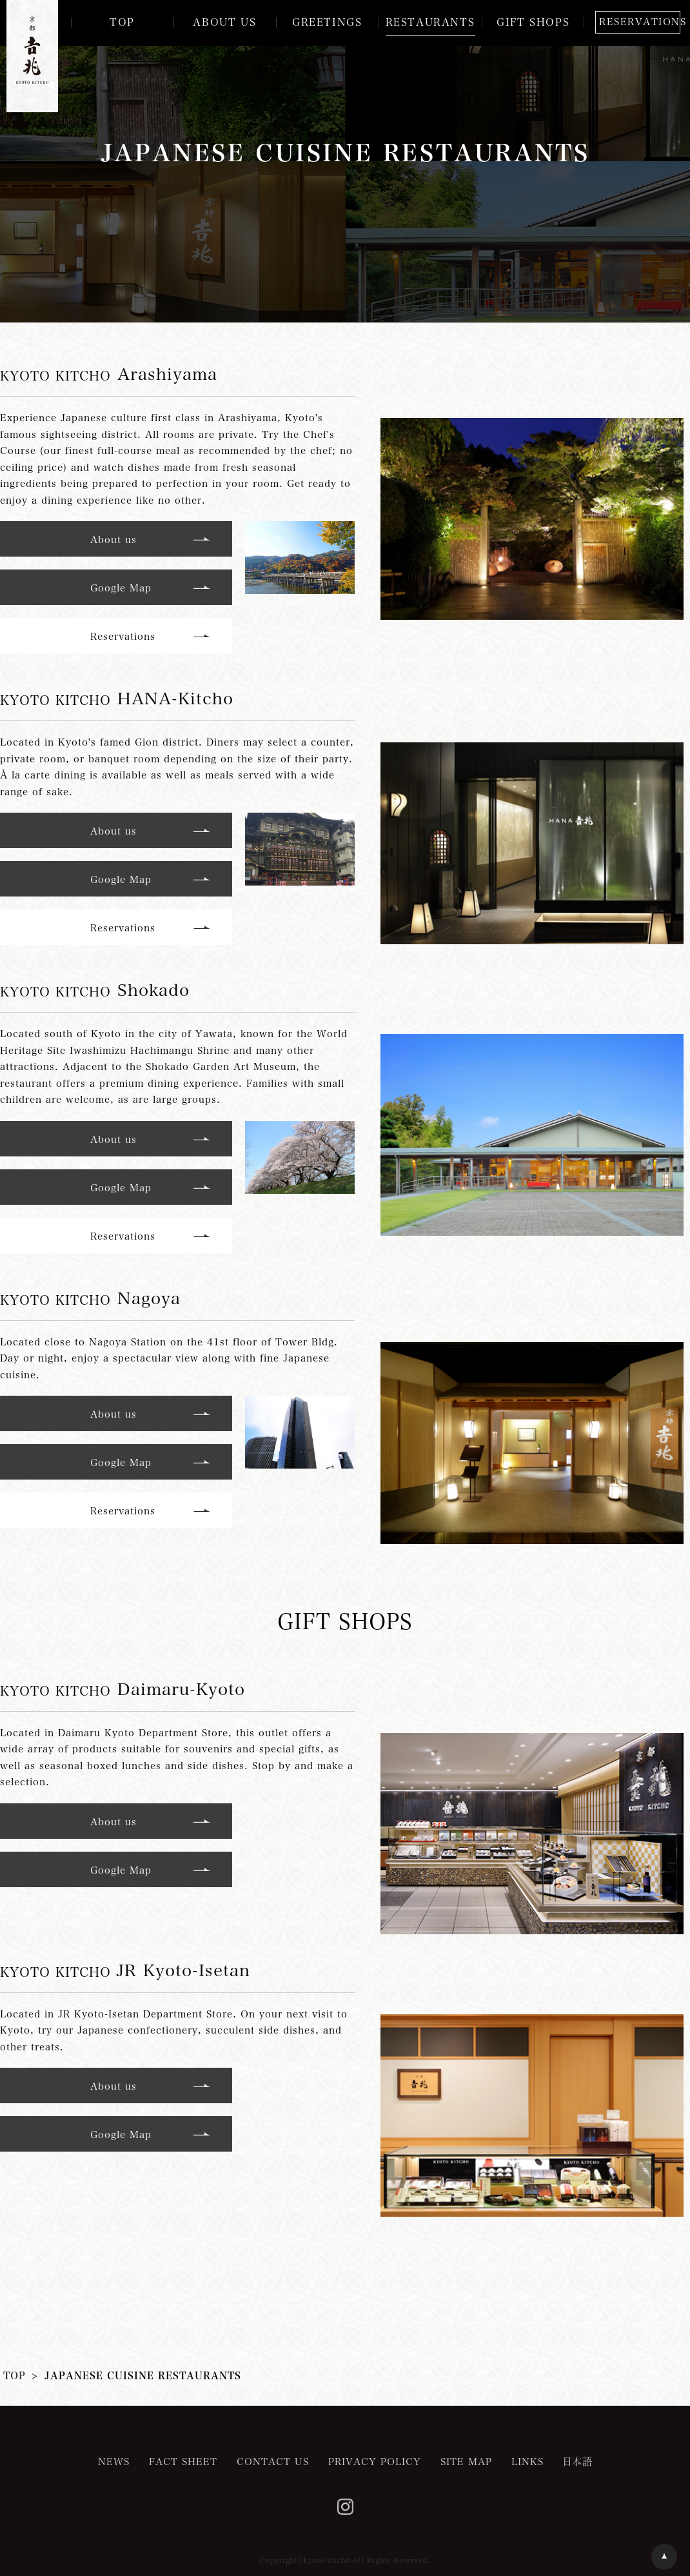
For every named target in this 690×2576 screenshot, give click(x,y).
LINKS (527, 2461)
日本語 (578, 2461)
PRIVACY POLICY (374, 2461)
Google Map (121, 587)
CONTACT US (273, 2461)
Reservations (122, 636)
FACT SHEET (183, 2461)
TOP (14, 2375)
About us (113, 539)
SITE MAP (466, 2461)
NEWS (114, 2461)
